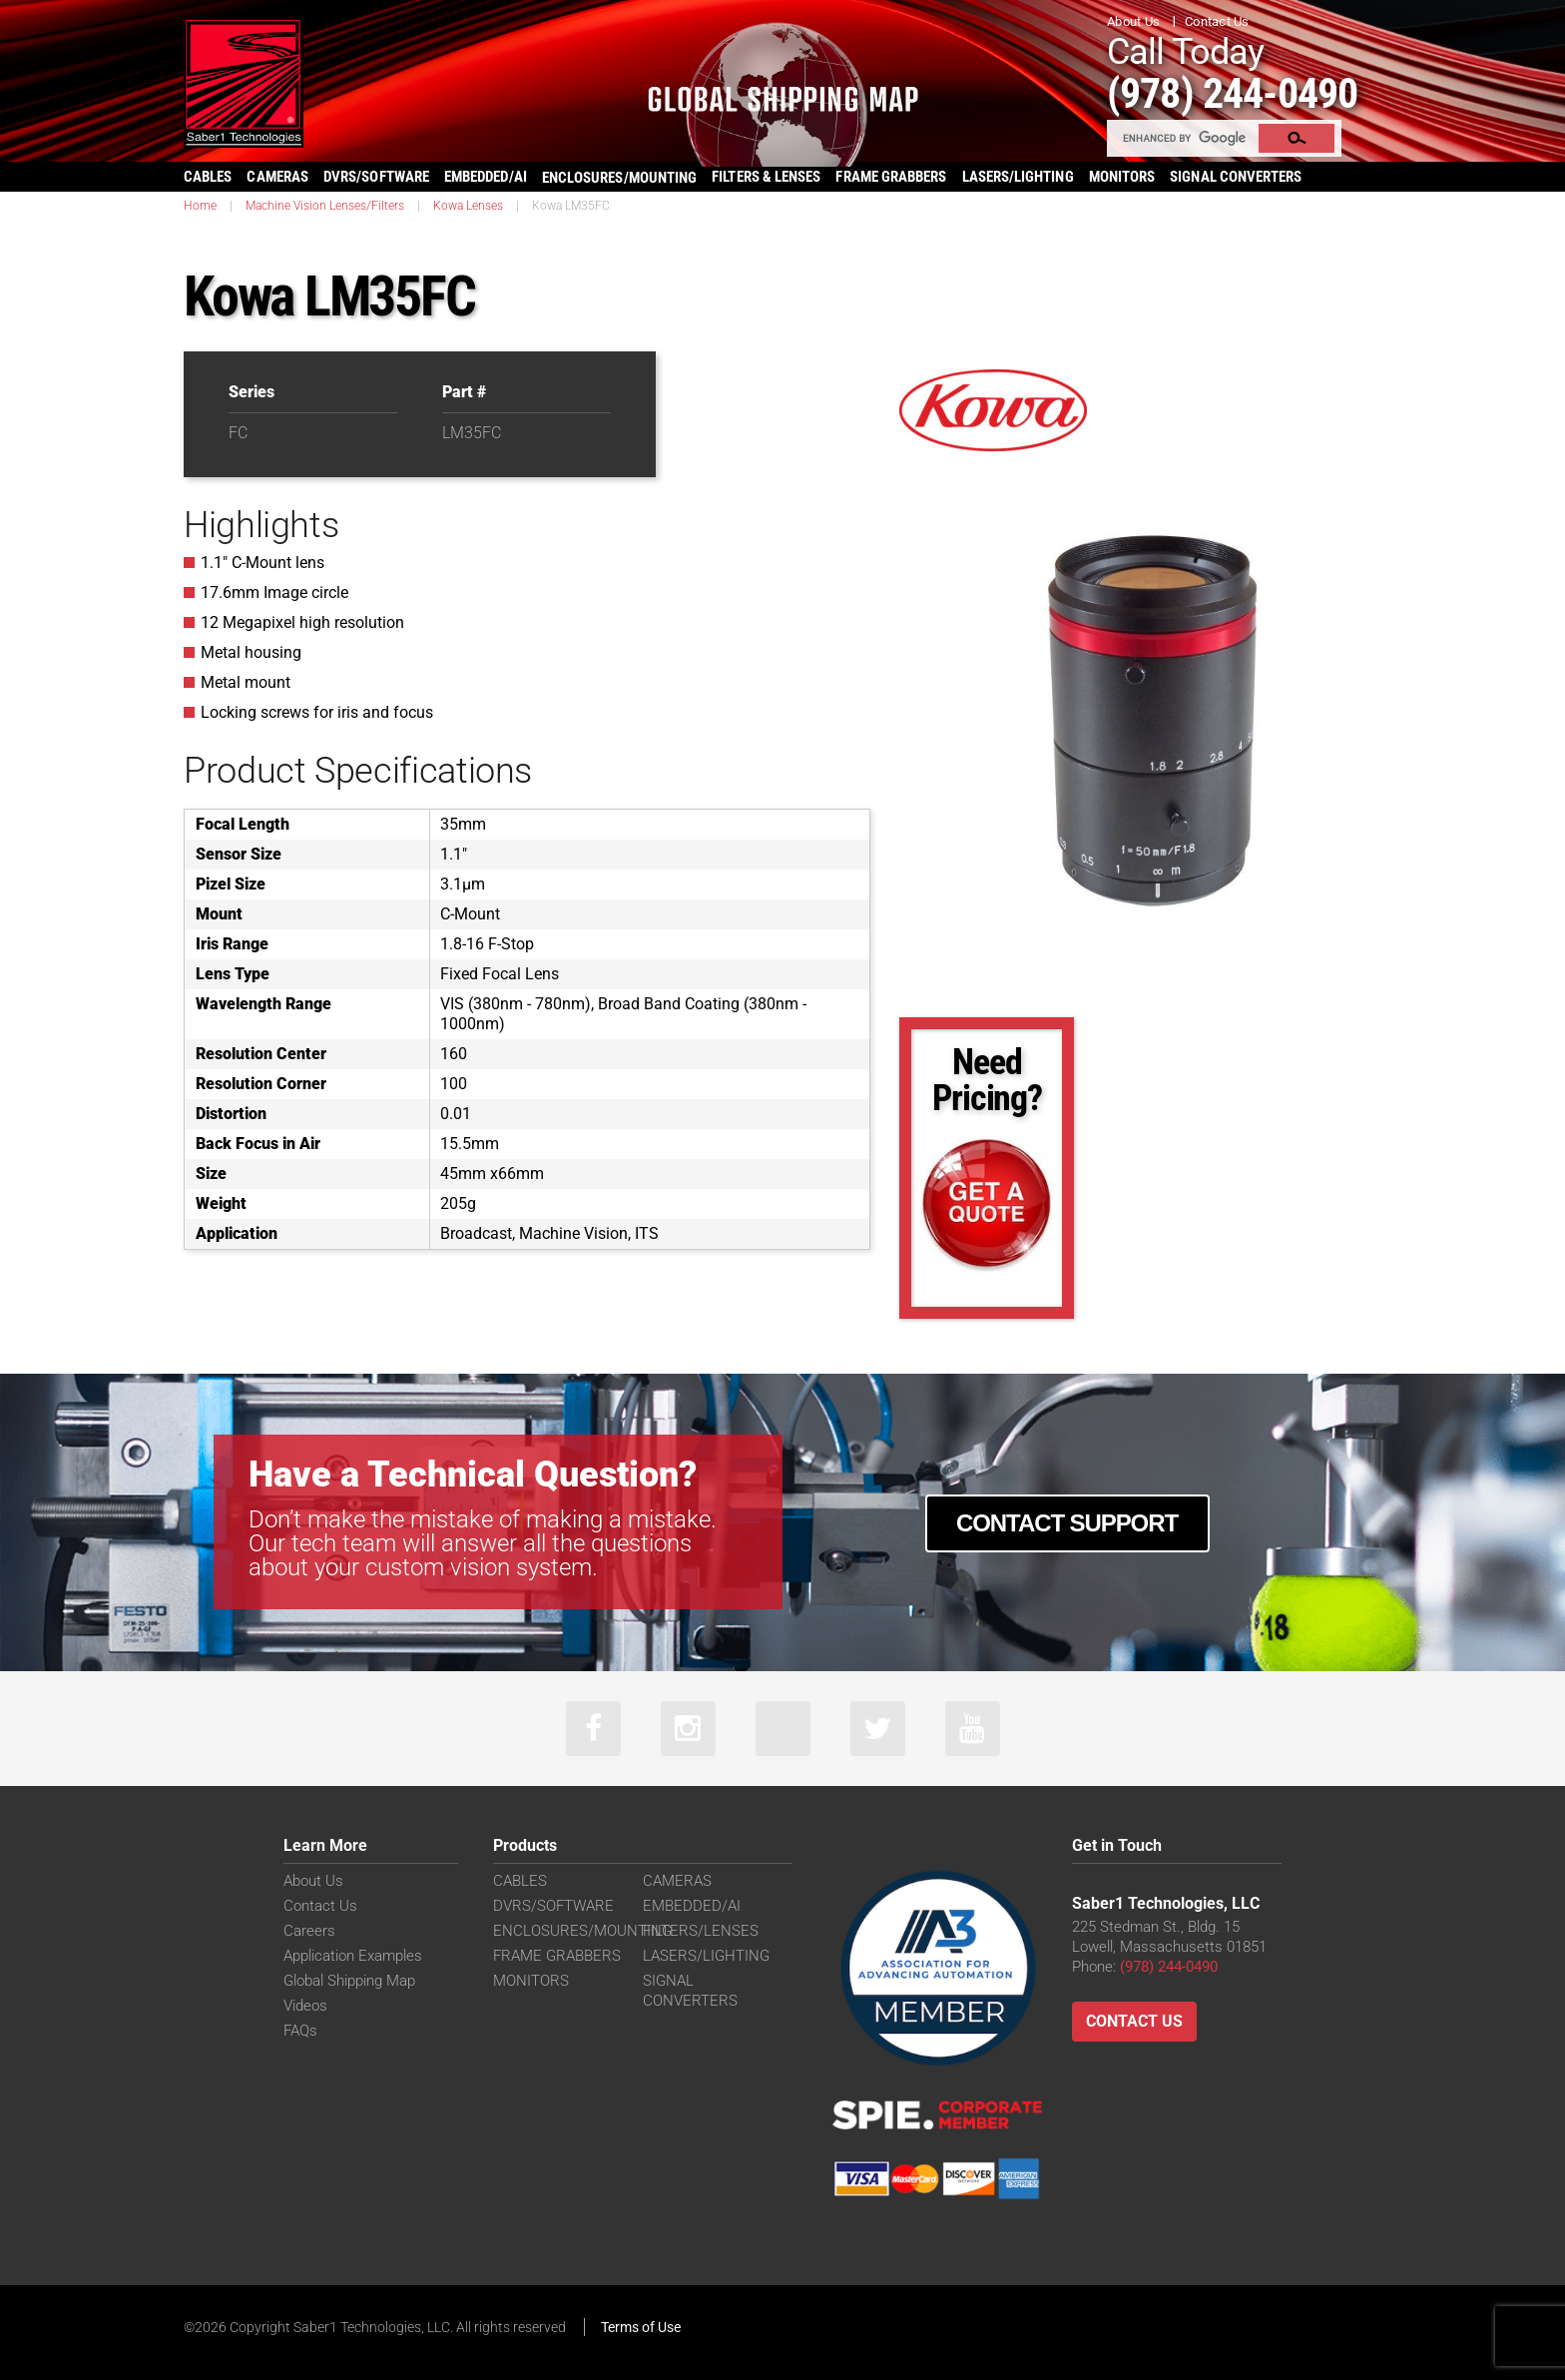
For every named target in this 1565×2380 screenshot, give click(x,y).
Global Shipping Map (349, 1981)
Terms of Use (641, 2327)
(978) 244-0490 (1232, 93)
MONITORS (1122, 177)
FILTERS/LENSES (701, 1931)
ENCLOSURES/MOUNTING (582, 1931)
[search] (1184, 138)
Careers (309, 1931)
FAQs (300, 2031)
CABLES (208, 177)
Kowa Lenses (468, 206)
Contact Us (1217, 21)
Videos (305, 2006)
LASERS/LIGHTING (1018, 177)
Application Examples (352, 1956)
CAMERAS (277, 177)
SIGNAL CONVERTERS (1236, 177)
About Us (1133, 21)
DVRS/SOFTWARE (376, 177)
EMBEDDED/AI (485, 177)
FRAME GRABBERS (890, 177)
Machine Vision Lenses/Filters (325, 206)
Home (200, 206)
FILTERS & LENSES (766, 177)
